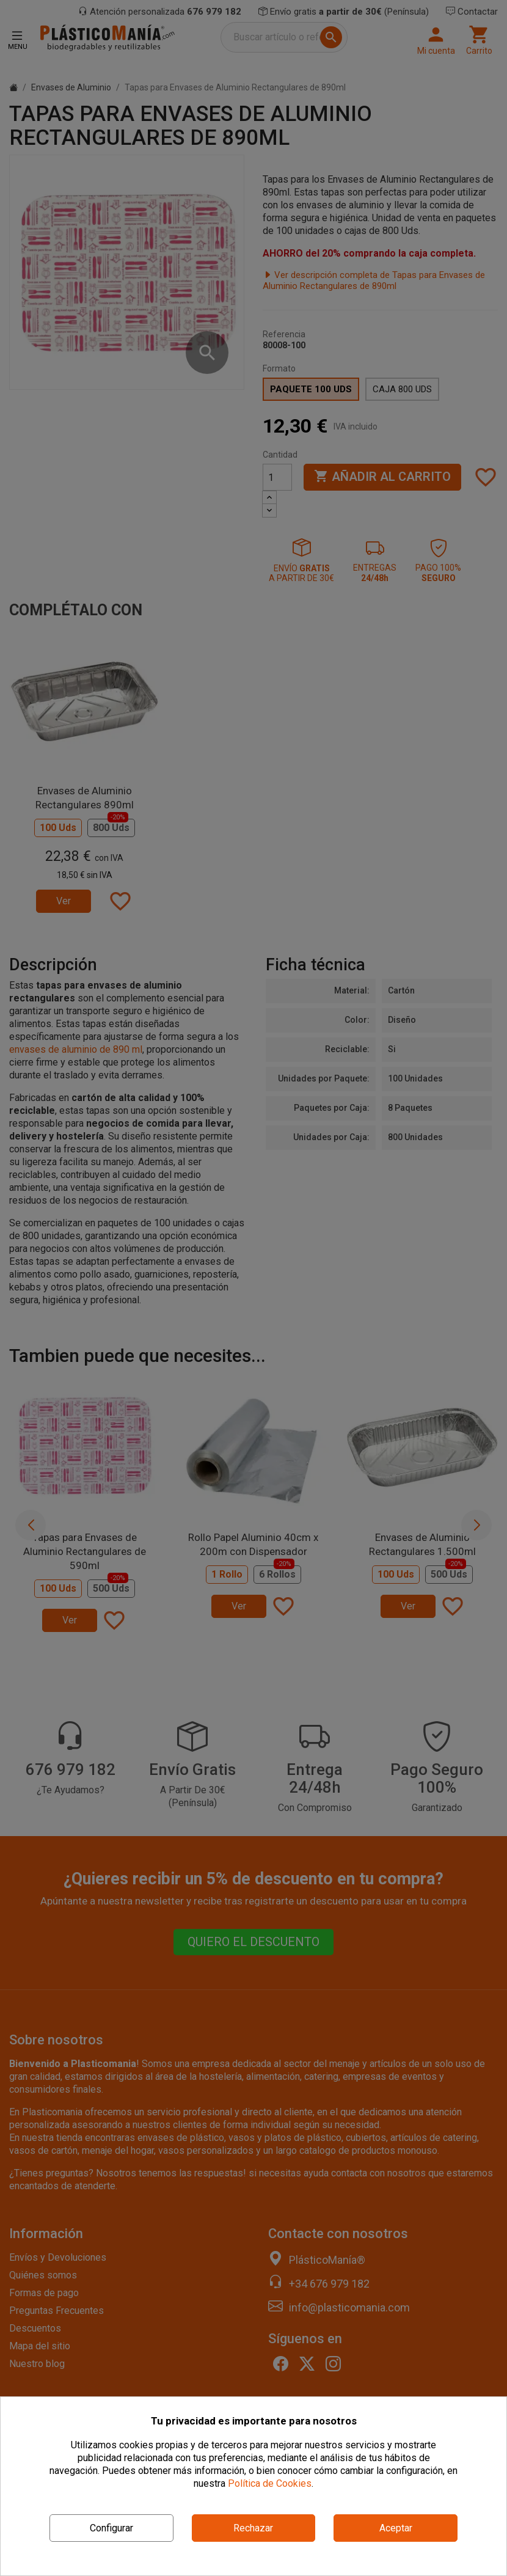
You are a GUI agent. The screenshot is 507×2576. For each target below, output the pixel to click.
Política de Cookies (270, 2483)
